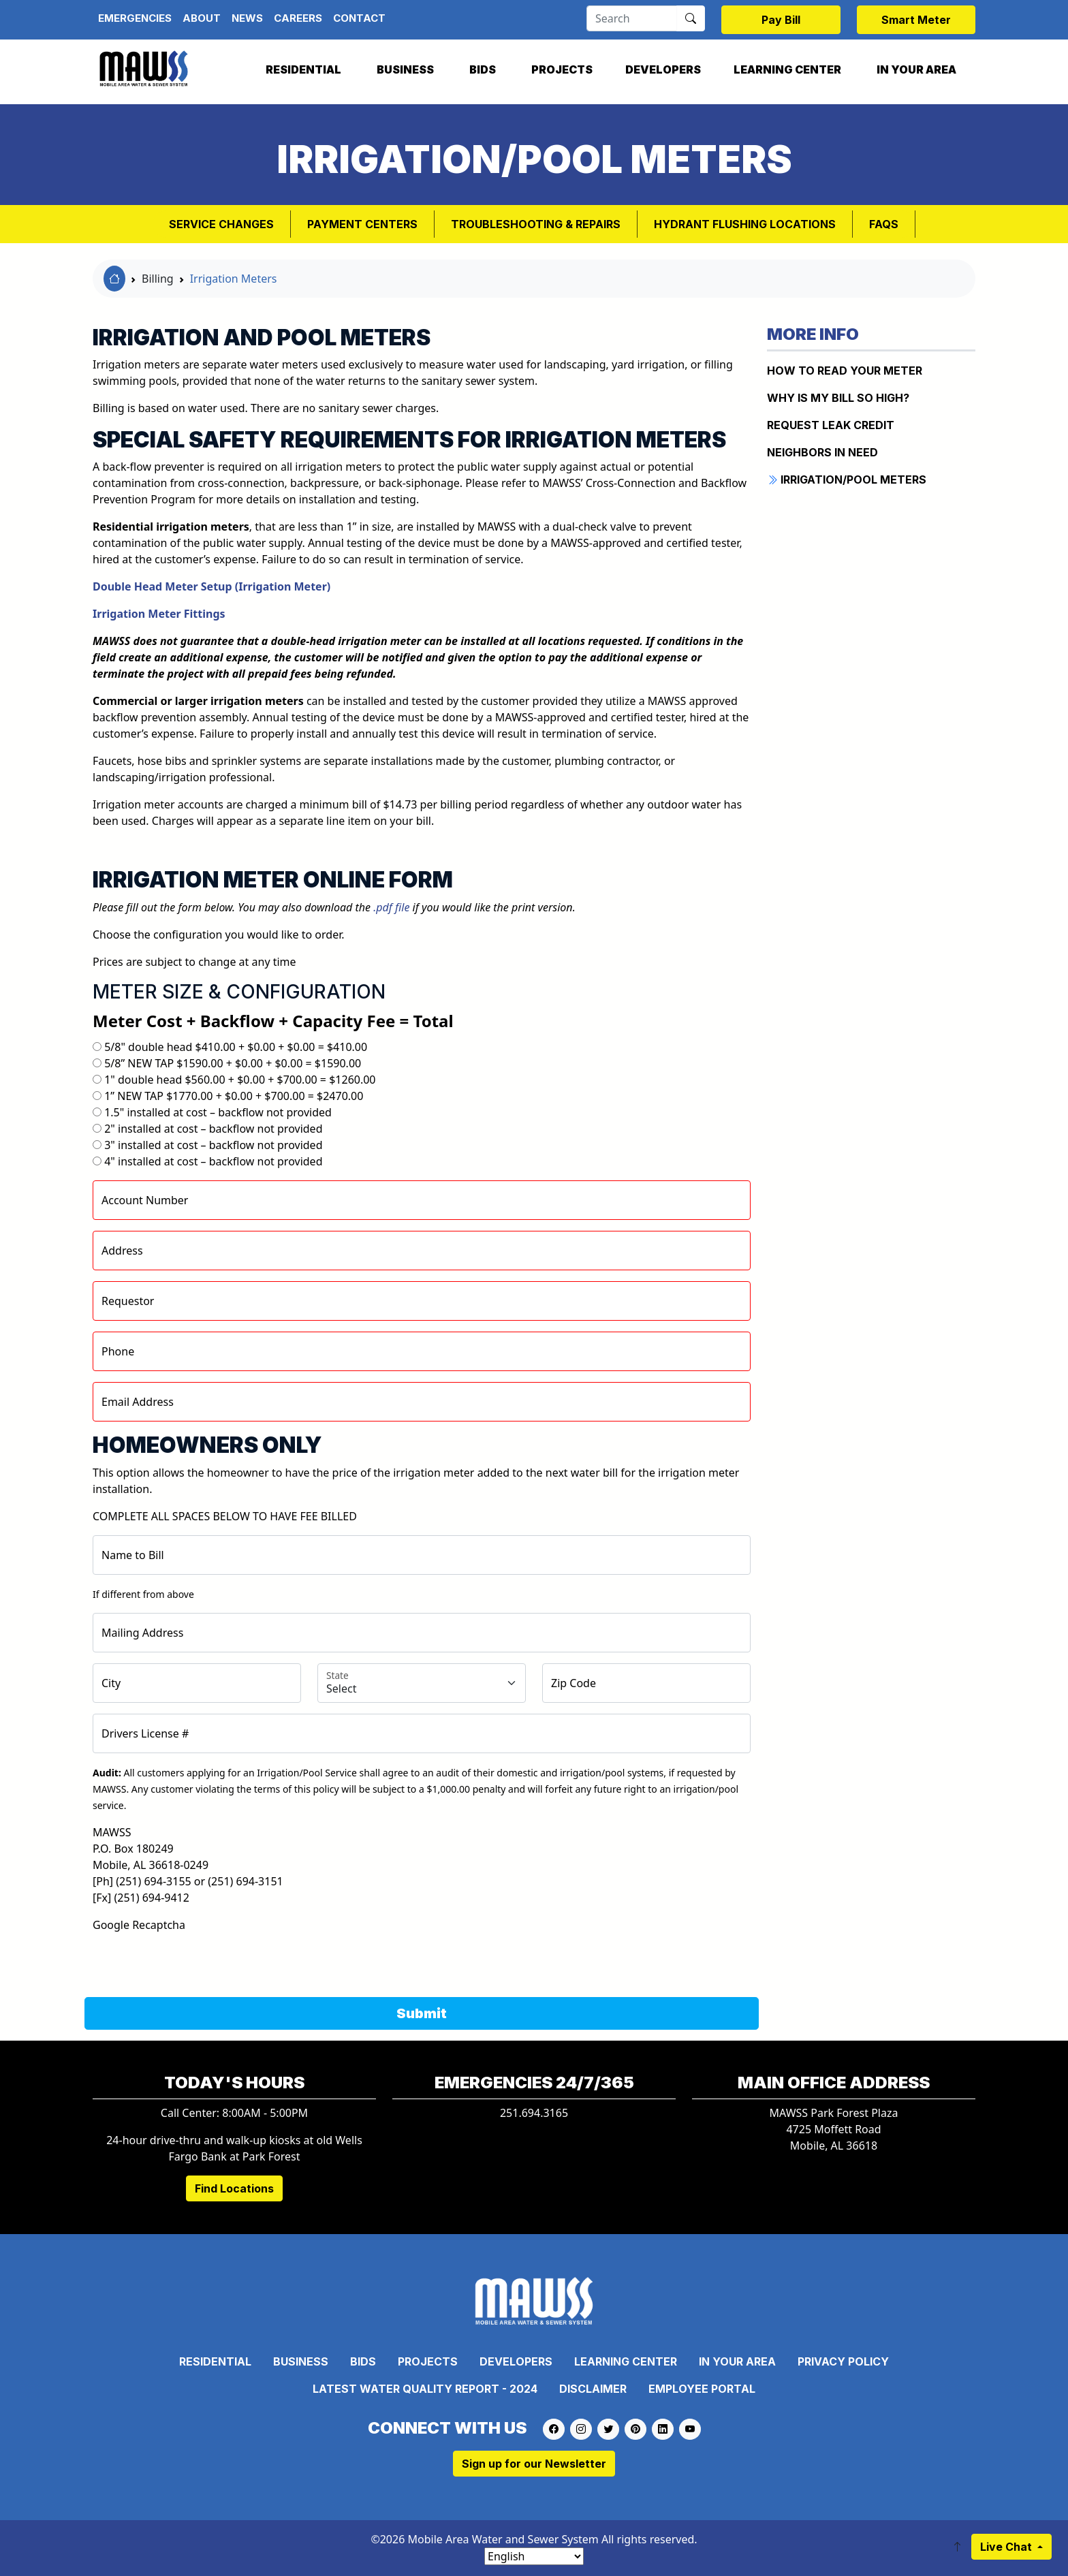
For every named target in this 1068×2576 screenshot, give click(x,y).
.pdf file (391, 907)
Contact (359, 18)
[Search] (631, 18)
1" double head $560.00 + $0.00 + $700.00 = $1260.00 (239, 1079)
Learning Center (787, 69)
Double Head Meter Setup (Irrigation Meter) (211, 586)
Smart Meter (916, 20)
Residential (303, 69)
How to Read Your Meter (844, 370)
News (247, 18)
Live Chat (1007, 2547)
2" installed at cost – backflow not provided (213, 1128)
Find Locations (234, 2188)
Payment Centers (362, 224)
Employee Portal (701, 2389)
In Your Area (916, 69)
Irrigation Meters (233, 278)
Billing (158, 278)
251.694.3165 (534, 2112)
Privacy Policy (843, 2361)
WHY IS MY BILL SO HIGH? (838, 398)
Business (405, 69)
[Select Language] (534, 2556)
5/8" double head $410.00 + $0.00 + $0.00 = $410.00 (235, 1046)
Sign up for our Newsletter (534, 2463)
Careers (298, 18)
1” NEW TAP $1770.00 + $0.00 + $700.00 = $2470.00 (233, 1095)
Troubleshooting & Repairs (536, 224)
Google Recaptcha (139, 1924)
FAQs (883, 224)
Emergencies (135, 18)
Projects (562, 69)
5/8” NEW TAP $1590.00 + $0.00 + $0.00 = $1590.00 (232, 1063)
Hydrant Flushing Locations (745, 224)
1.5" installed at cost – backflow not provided (218, 1112)
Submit (421, 2013)
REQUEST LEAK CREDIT (830, 425)
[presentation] (196, 1959)
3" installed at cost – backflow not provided (213, 1144)
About (202, 18)
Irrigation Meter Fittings (159, 613)
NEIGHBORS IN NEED (822, 452)
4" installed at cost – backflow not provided (213, 1161)
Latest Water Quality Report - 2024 (425, 2389)
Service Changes (221, 224)
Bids (482, 69)
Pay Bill (780, 20)
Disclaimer (593, 2389)
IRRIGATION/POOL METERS (846, 479)
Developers (663, 69)
